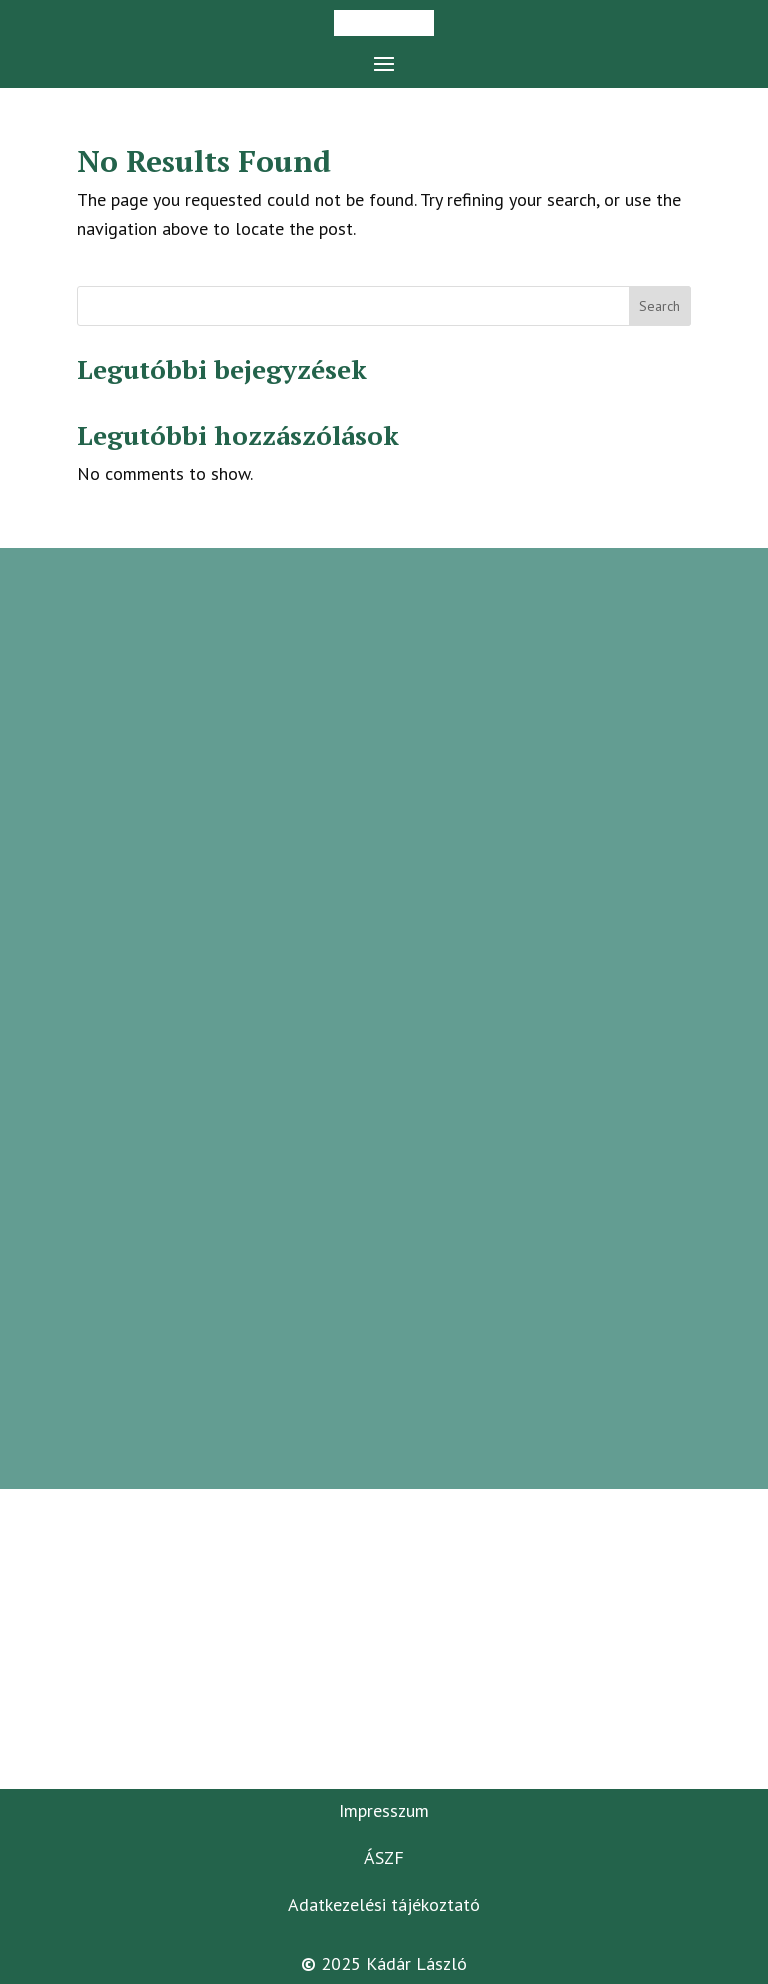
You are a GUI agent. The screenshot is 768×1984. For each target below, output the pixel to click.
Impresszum (384, 1810)
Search (659, 306)
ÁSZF (384, 1857)
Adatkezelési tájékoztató (384, 1904)
